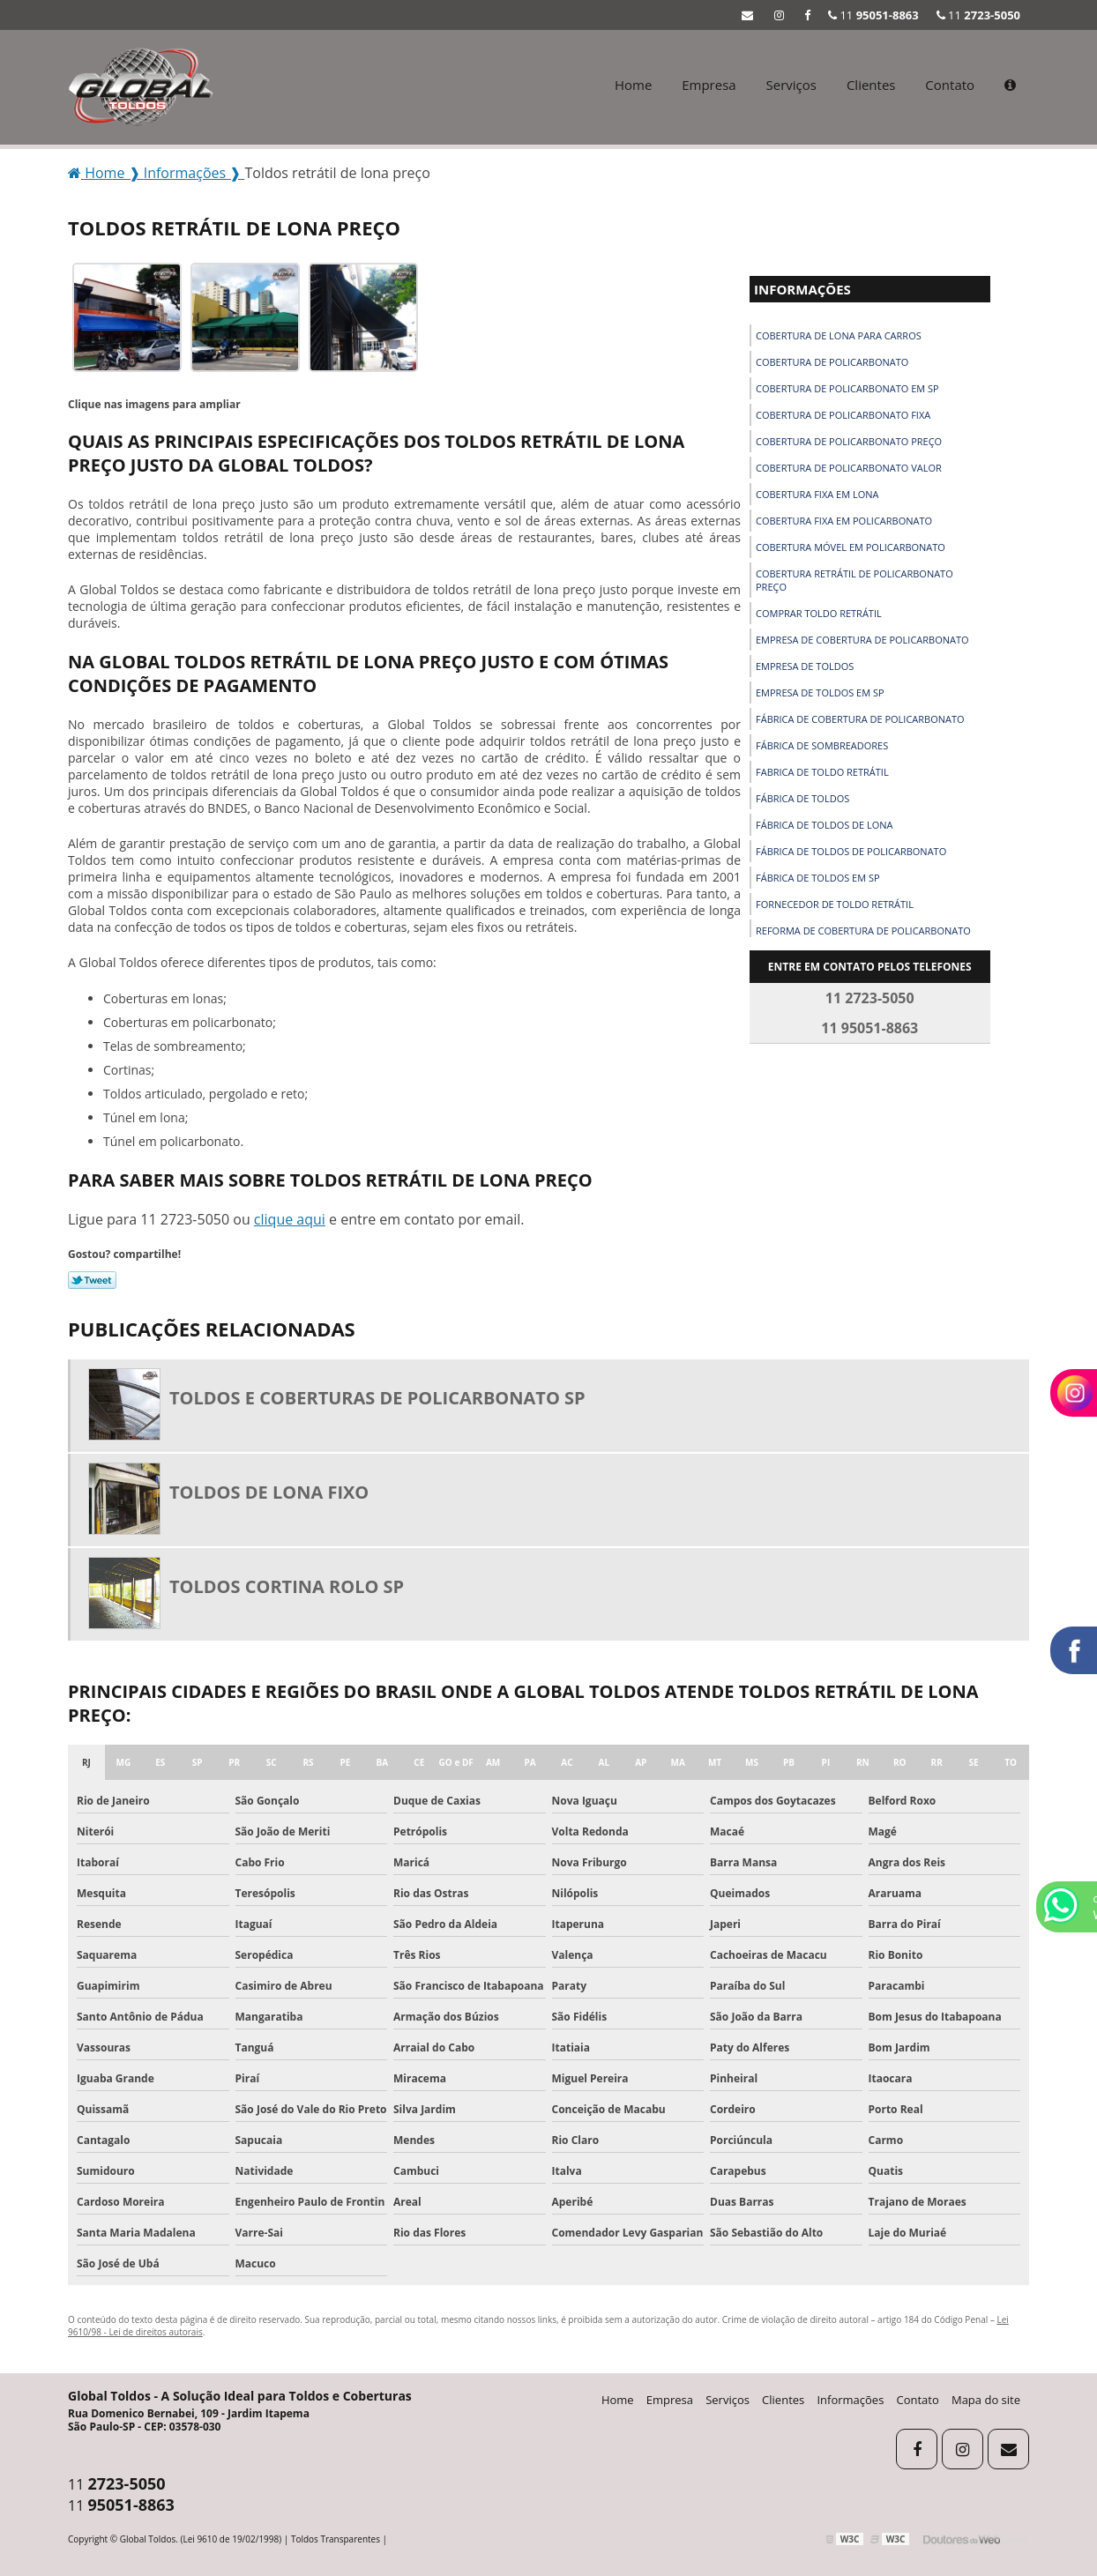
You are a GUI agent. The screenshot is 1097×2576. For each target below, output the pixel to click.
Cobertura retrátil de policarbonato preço (854, 580)
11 (978, 15)
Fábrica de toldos (802, 798)
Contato (949, 84)
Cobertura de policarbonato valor (849, 467)
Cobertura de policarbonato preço (849, 441)
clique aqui (289, 1219)
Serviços (791, 84)
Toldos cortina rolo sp (286, 1586)
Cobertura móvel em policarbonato (850, 547)
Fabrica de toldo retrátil (822, 771)
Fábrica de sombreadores (822, 745)
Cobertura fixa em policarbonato (844, 520)
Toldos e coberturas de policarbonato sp (377, 1398)
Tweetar (92, 1280)
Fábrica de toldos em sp (818, 877)
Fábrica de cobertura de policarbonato (860, 719)
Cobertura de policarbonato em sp (847, 388)
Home (633, 84)
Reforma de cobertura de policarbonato (863, 930)
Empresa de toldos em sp (820, 692)
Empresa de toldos (805, 666)
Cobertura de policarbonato (832, 362)
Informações (802, 289)
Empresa (708, 84)
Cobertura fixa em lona (817, 494)
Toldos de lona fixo (269, 1492)
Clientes (871, 84)
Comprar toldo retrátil (819, 613)
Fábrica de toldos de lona (824, 824)
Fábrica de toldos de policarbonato (851, 851)
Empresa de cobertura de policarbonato (862, 639)
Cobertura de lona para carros (839, 335)
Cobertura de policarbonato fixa (843, 414)
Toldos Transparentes (335, 2539)
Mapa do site (985, 2400)
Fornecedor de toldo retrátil (835, 904)
